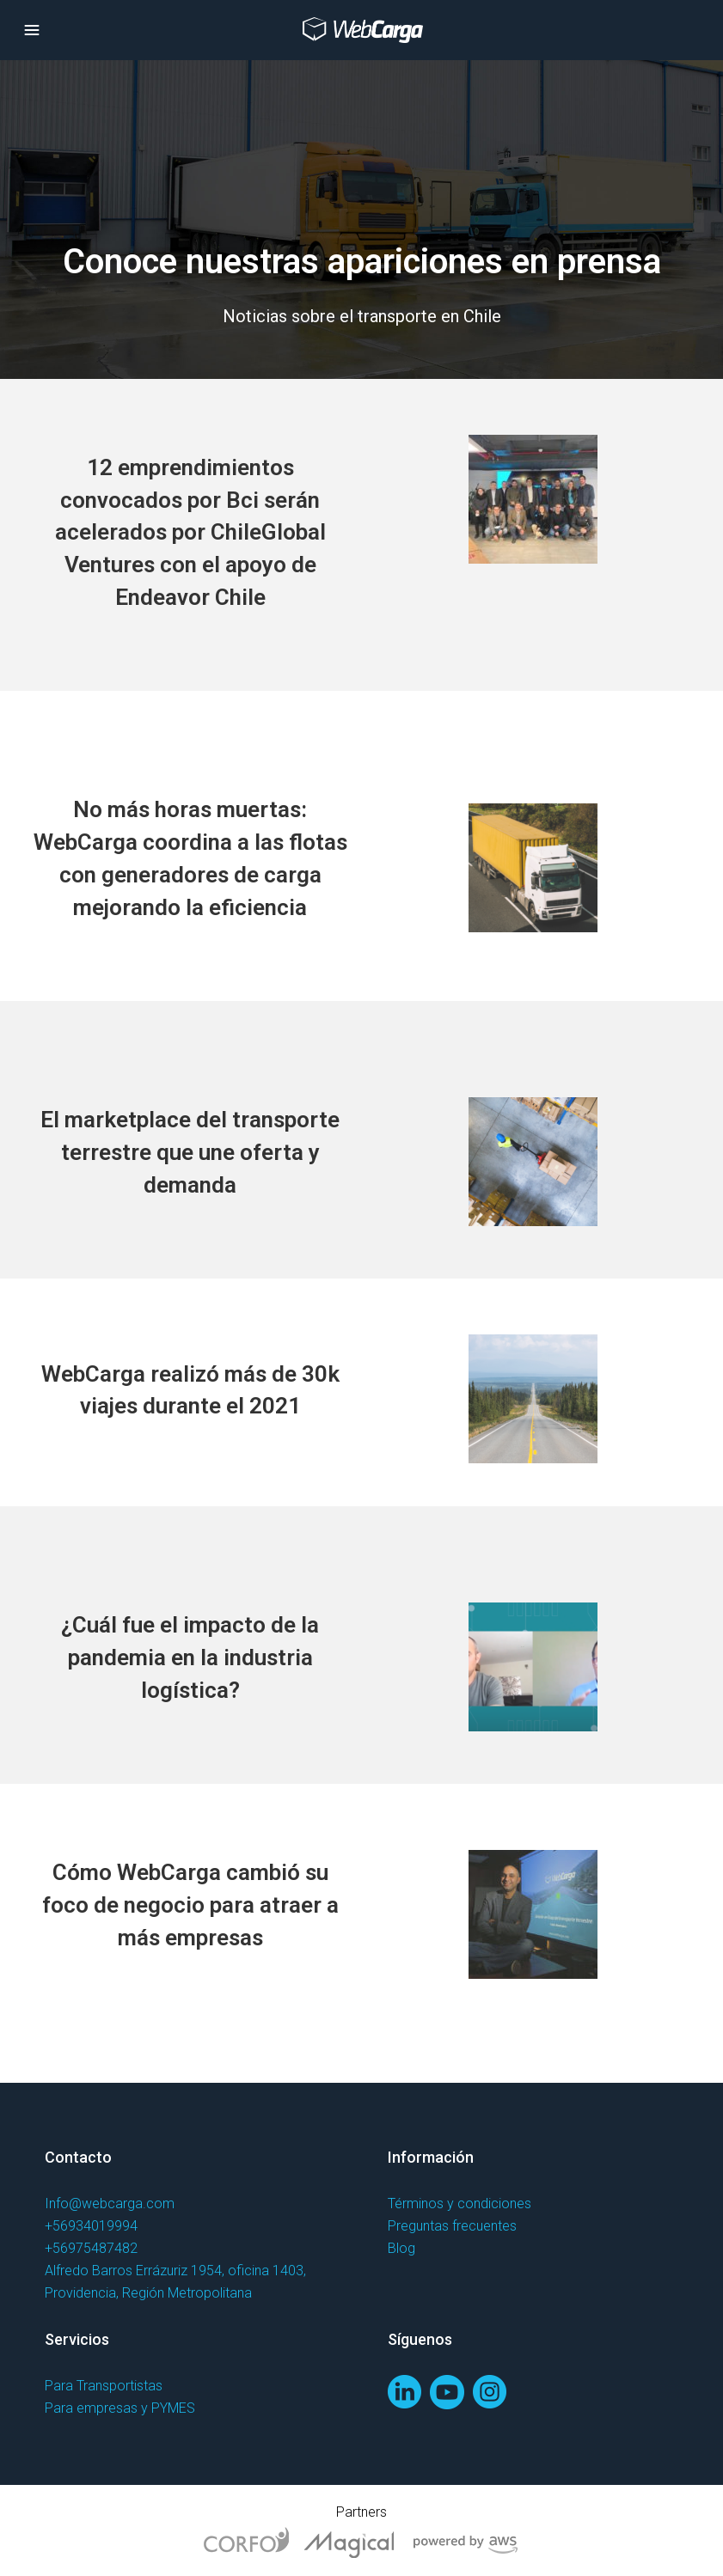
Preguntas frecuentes (452, 2226)
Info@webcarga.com (110, 2203)
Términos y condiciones (459, 2203)
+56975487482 (91, 2248)
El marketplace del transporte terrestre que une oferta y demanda (190, 1152)
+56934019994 (91, 2226)
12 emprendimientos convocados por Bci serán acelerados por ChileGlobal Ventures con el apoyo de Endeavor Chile (190, 532)
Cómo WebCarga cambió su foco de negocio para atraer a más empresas (190, 1904)
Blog (401, 2248)
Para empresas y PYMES (120, 2408)
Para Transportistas (103, 2386)
